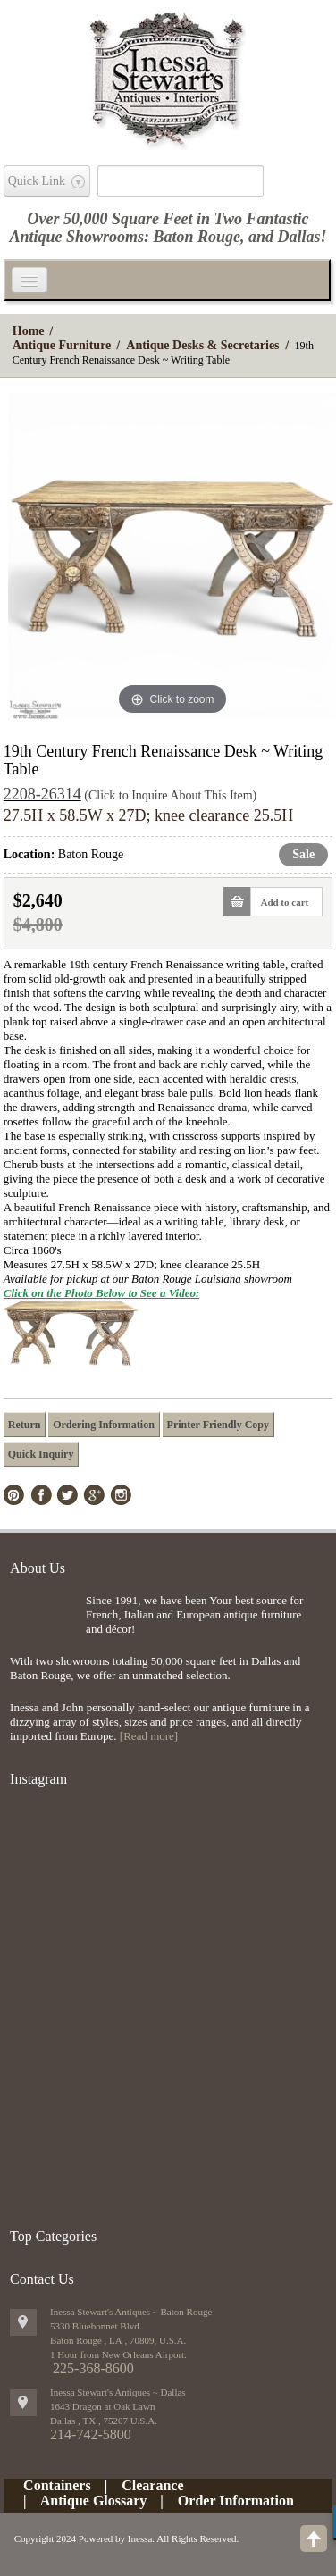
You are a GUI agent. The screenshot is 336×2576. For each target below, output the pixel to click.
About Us (37, 1568)
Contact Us (42, 2279)
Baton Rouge (196, 237)
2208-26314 (42, 794)
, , (103, 2420)
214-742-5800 (90, 2434)
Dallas (299, 237)
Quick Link (36, 181)
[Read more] (149, 1736)
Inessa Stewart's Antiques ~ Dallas (118, 2392)
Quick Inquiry (41, 1454)
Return (24, 1424)
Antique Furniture (62, 345)
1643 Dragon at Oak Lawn (102, 2406)
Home (29, 331)
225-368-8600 (93, 2368)
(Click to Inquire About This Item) (170, 795)
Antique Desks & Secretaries (202, 345)
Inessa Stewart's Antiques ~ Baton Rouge (131, 2311)
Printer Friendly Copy (218, 1424)
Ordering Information (104, 1424)
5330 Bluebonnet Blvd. (95, 2326)
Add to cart (279, 902)
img (43, 1622)
